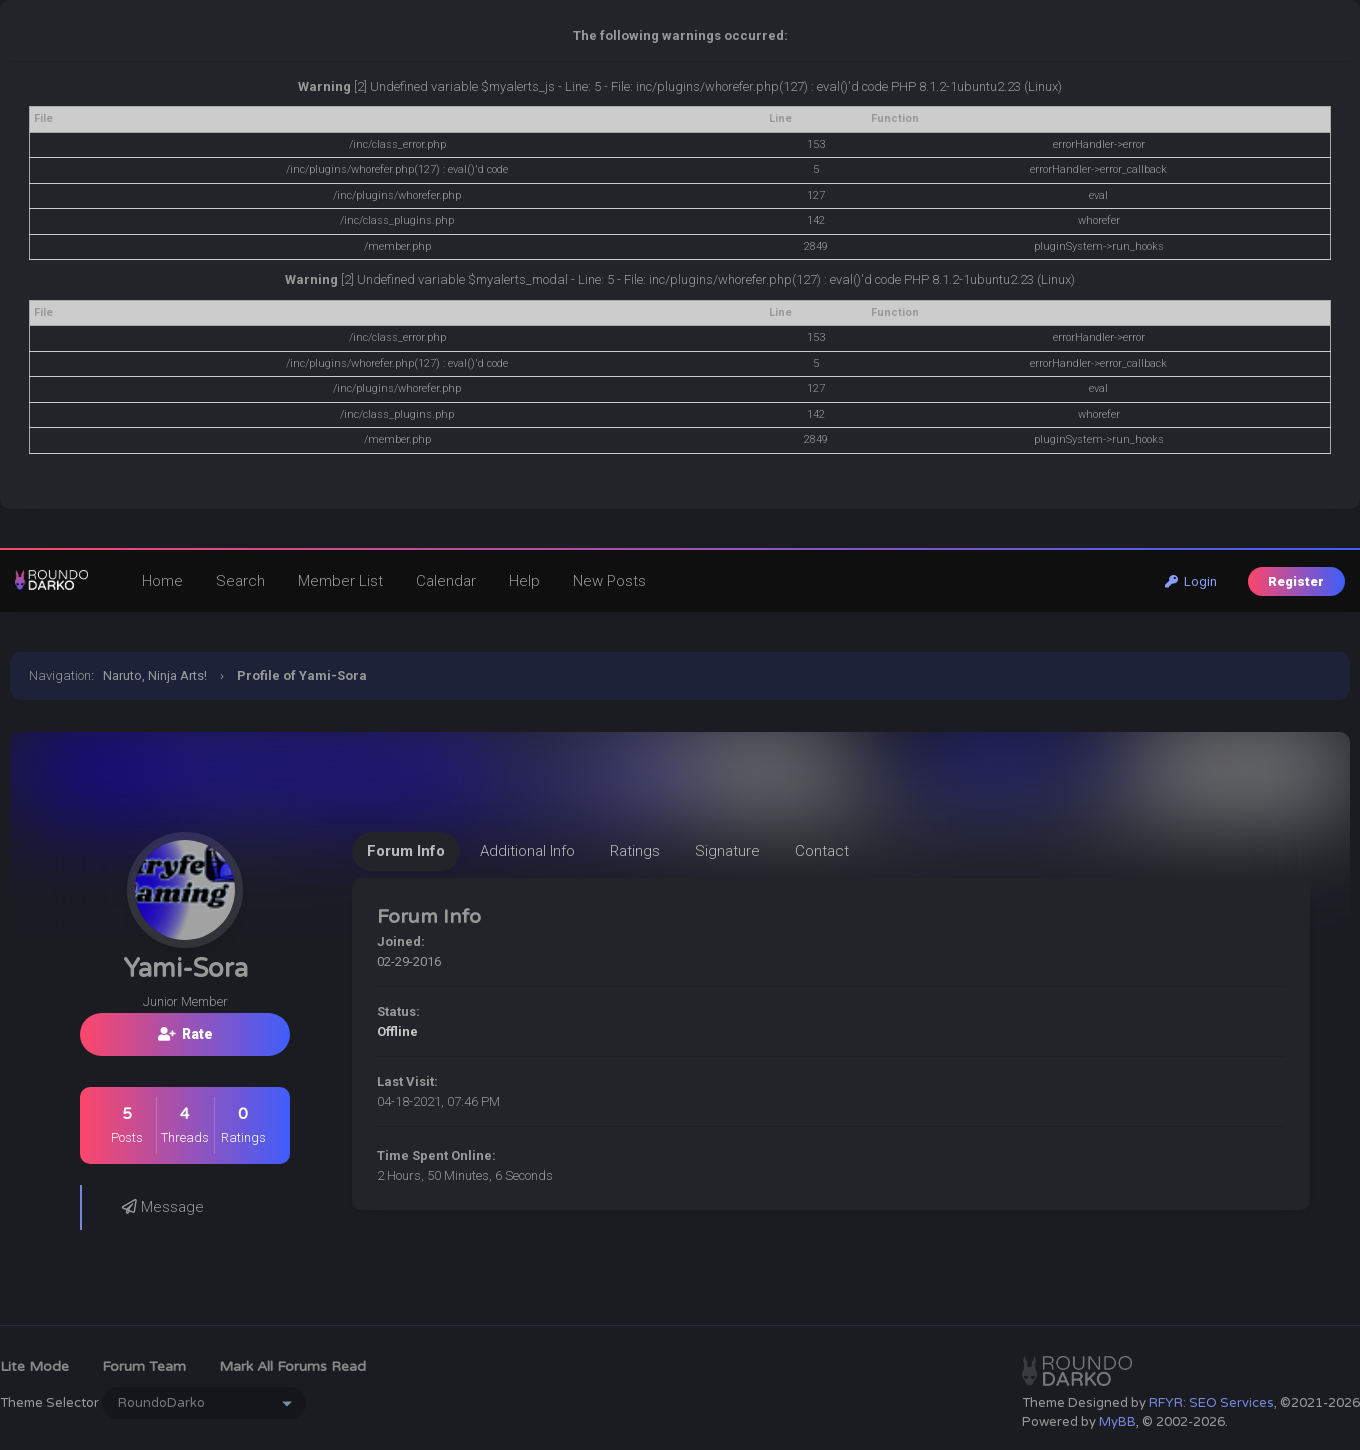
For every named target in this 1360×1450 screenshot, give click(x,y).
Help (524, 581)
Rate (185, 1034)
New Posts (609, 581)
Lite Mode (34, 1366)
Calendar (446, 581)
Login (1191, 581)
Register (1296, 581)
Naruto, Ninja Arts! (155, 675)
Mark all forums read (292, 1366)
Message (163, 1207)
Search (240, 581)
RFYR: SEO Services (1211, 1403)
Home (162, 581)
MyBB (1117, 1422)
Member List (340, 581)
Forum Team (144, 1366)
